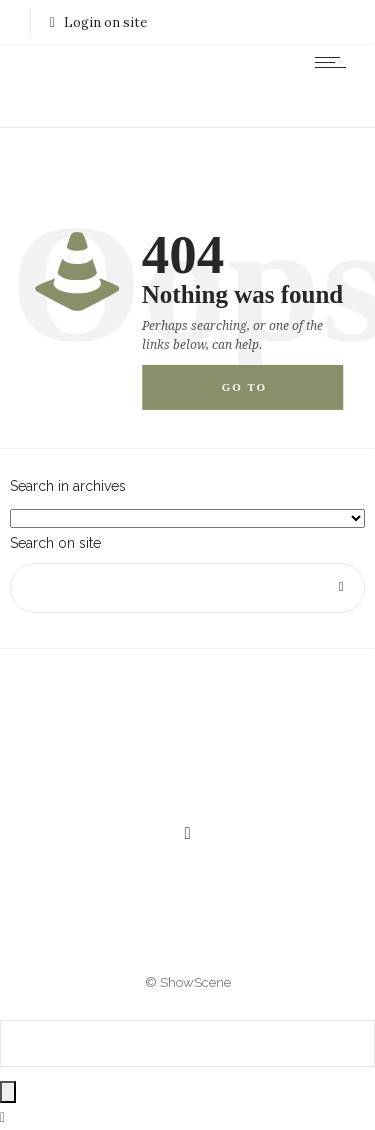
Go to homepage (262, 395)
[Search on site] (187, 588)
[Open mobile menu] (335, 62)
